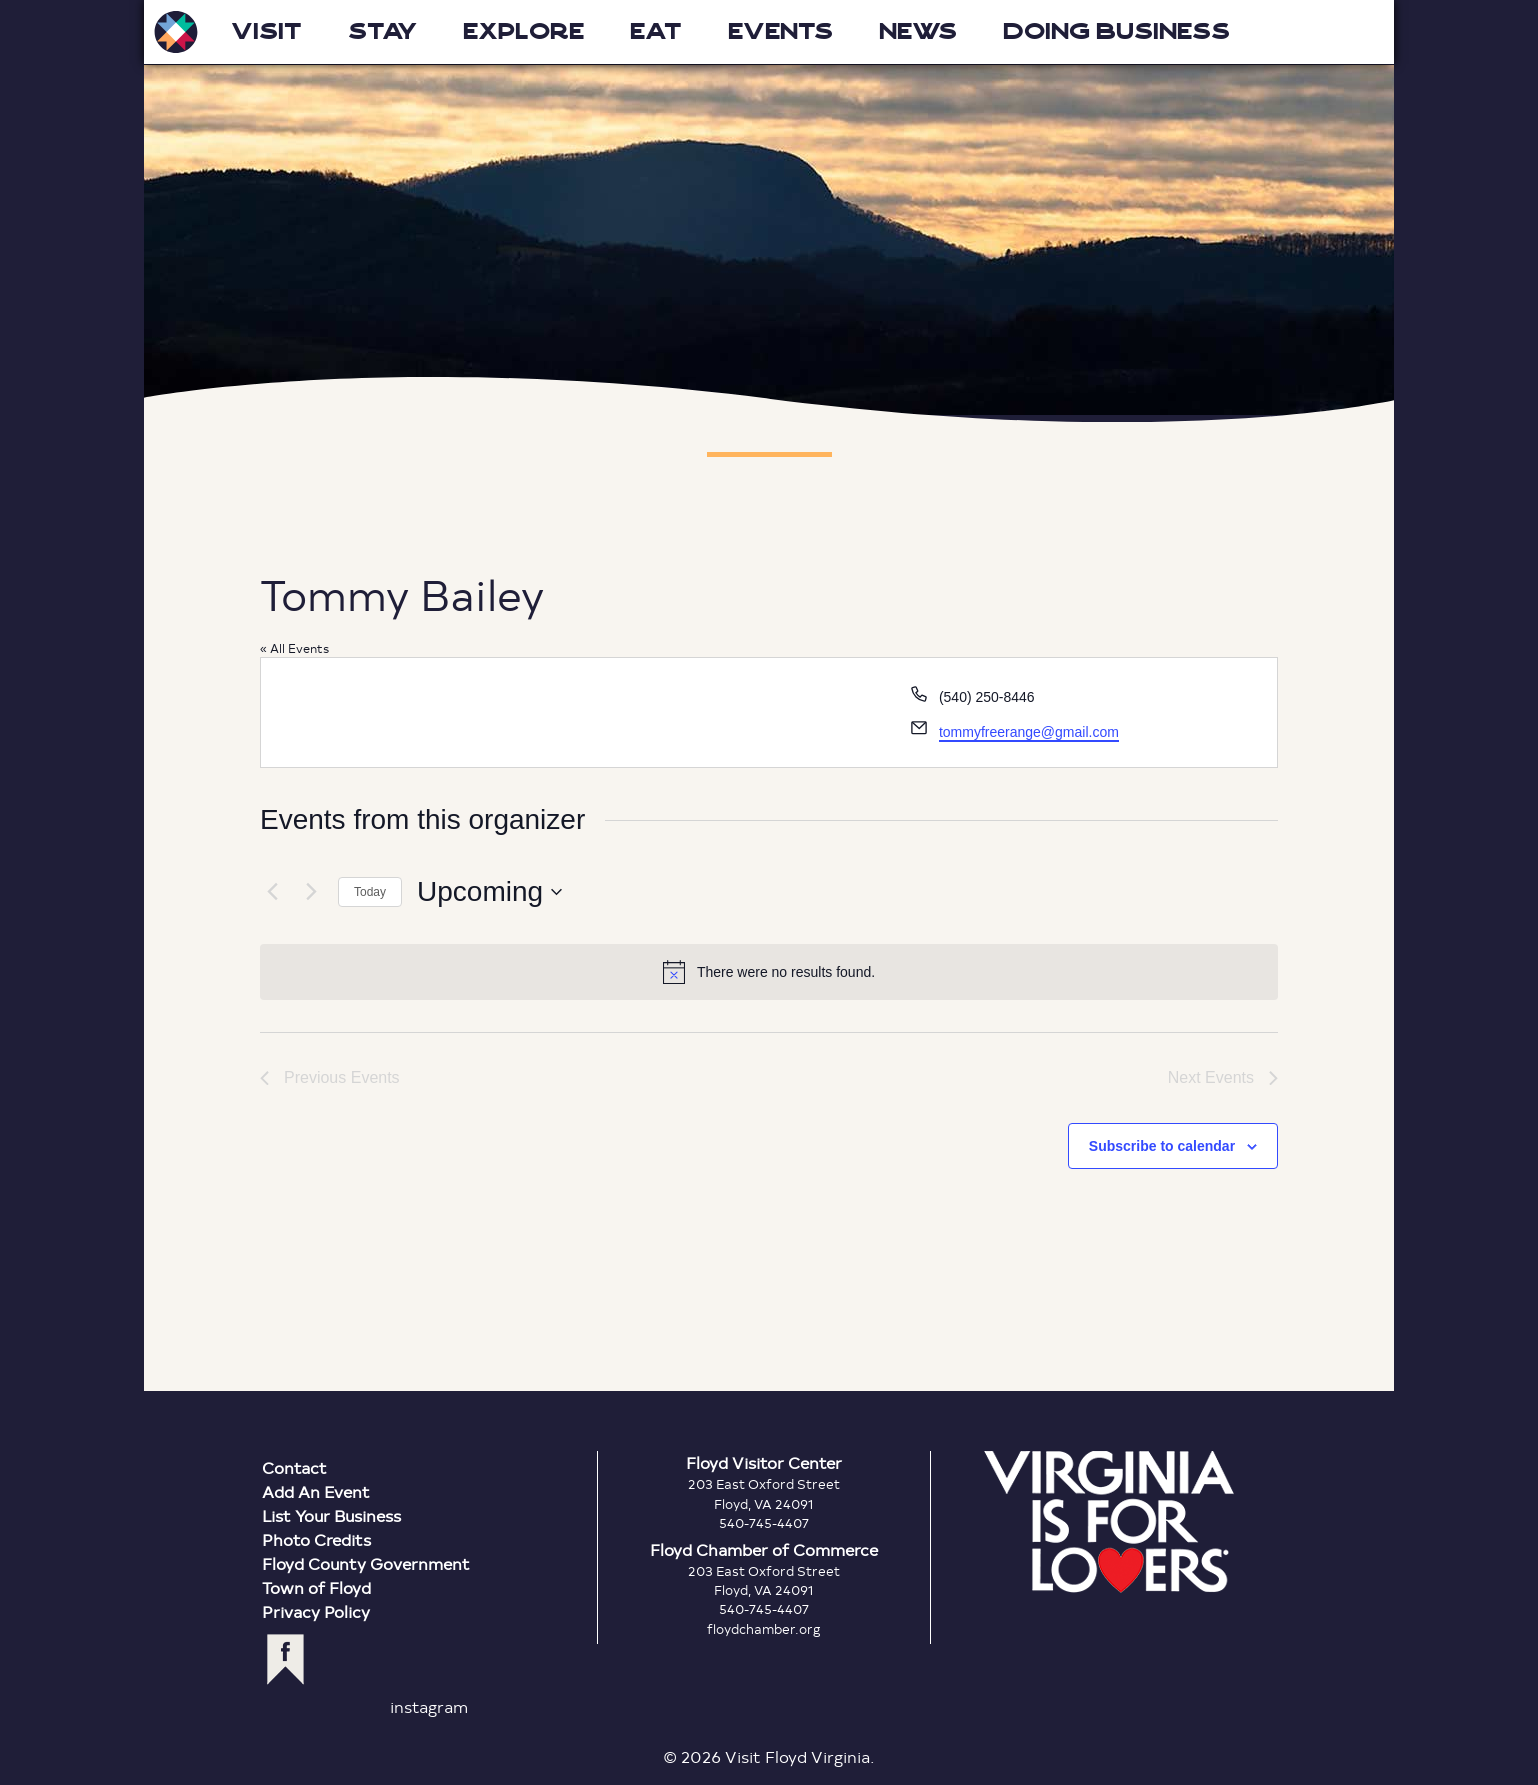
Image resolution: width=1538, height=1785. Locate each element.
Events (780, 31)
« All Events (294, 648)
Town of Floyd (316, 1587)
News (918, 31)
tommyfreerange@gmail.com (1029, 732)
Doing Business (1116, 31)
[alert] (769, 972)
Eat (656, 31)
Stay (382, 31)
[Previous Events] (272, 892)
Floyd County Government (366, 1563)
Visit (266, 31)
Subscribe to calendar (1162, 1146)
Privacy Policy (316, 1611)
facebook (285, 1659)
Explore (523, 31)
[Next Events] (311, 892)
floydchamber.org (764, 1629)
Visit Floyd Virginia (176, 32)
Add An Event (316, 1491)
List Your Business (331, 1515)
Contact (294, 1467)
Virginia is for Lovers (1109, 1522)
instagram (429, 1706)
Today (370, 892)
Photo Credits (316, 1539)
